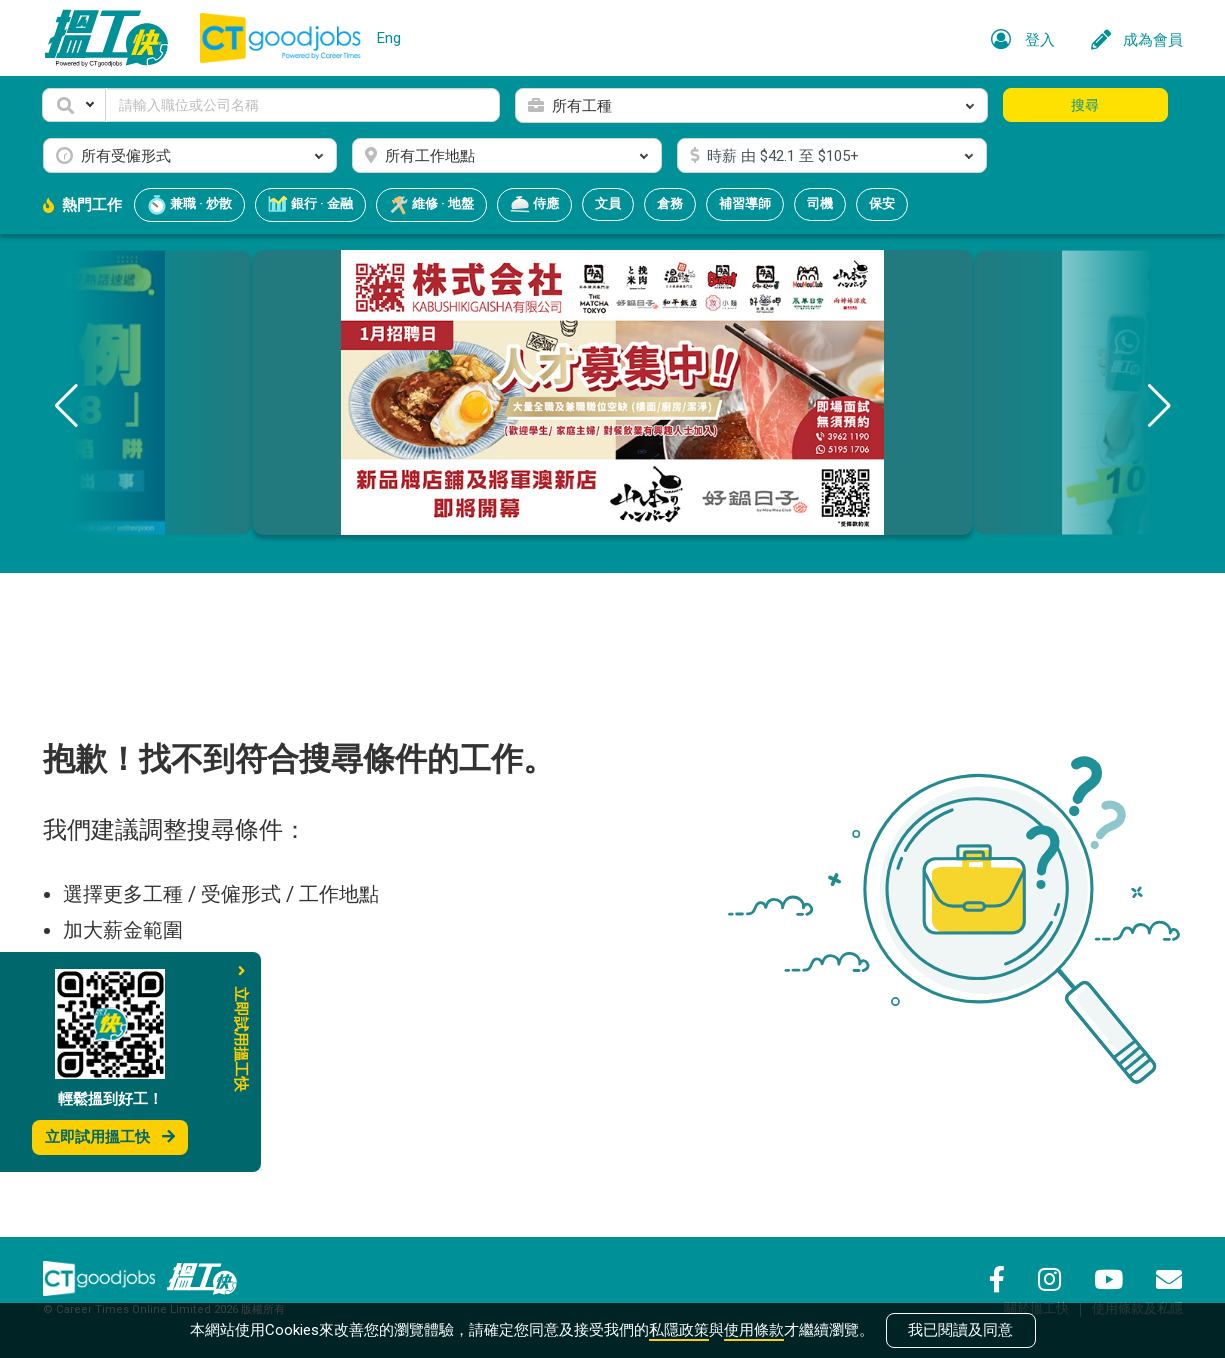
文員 (608, 203)
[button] (74, 105)
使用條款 (754, 1330)
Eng (389, 38)
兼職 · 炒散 (189, 205)
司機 (820, 203)
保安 (882, 203)
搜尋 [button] (1085, 105)
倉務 (670, 203)
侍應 (534, 205)
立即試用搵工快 (110, 1137)
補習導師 (745, 203)
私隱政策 (679, 1330)
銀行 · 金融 (310, 205)
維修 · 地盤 (431, 205)
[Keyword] (303, 105)
